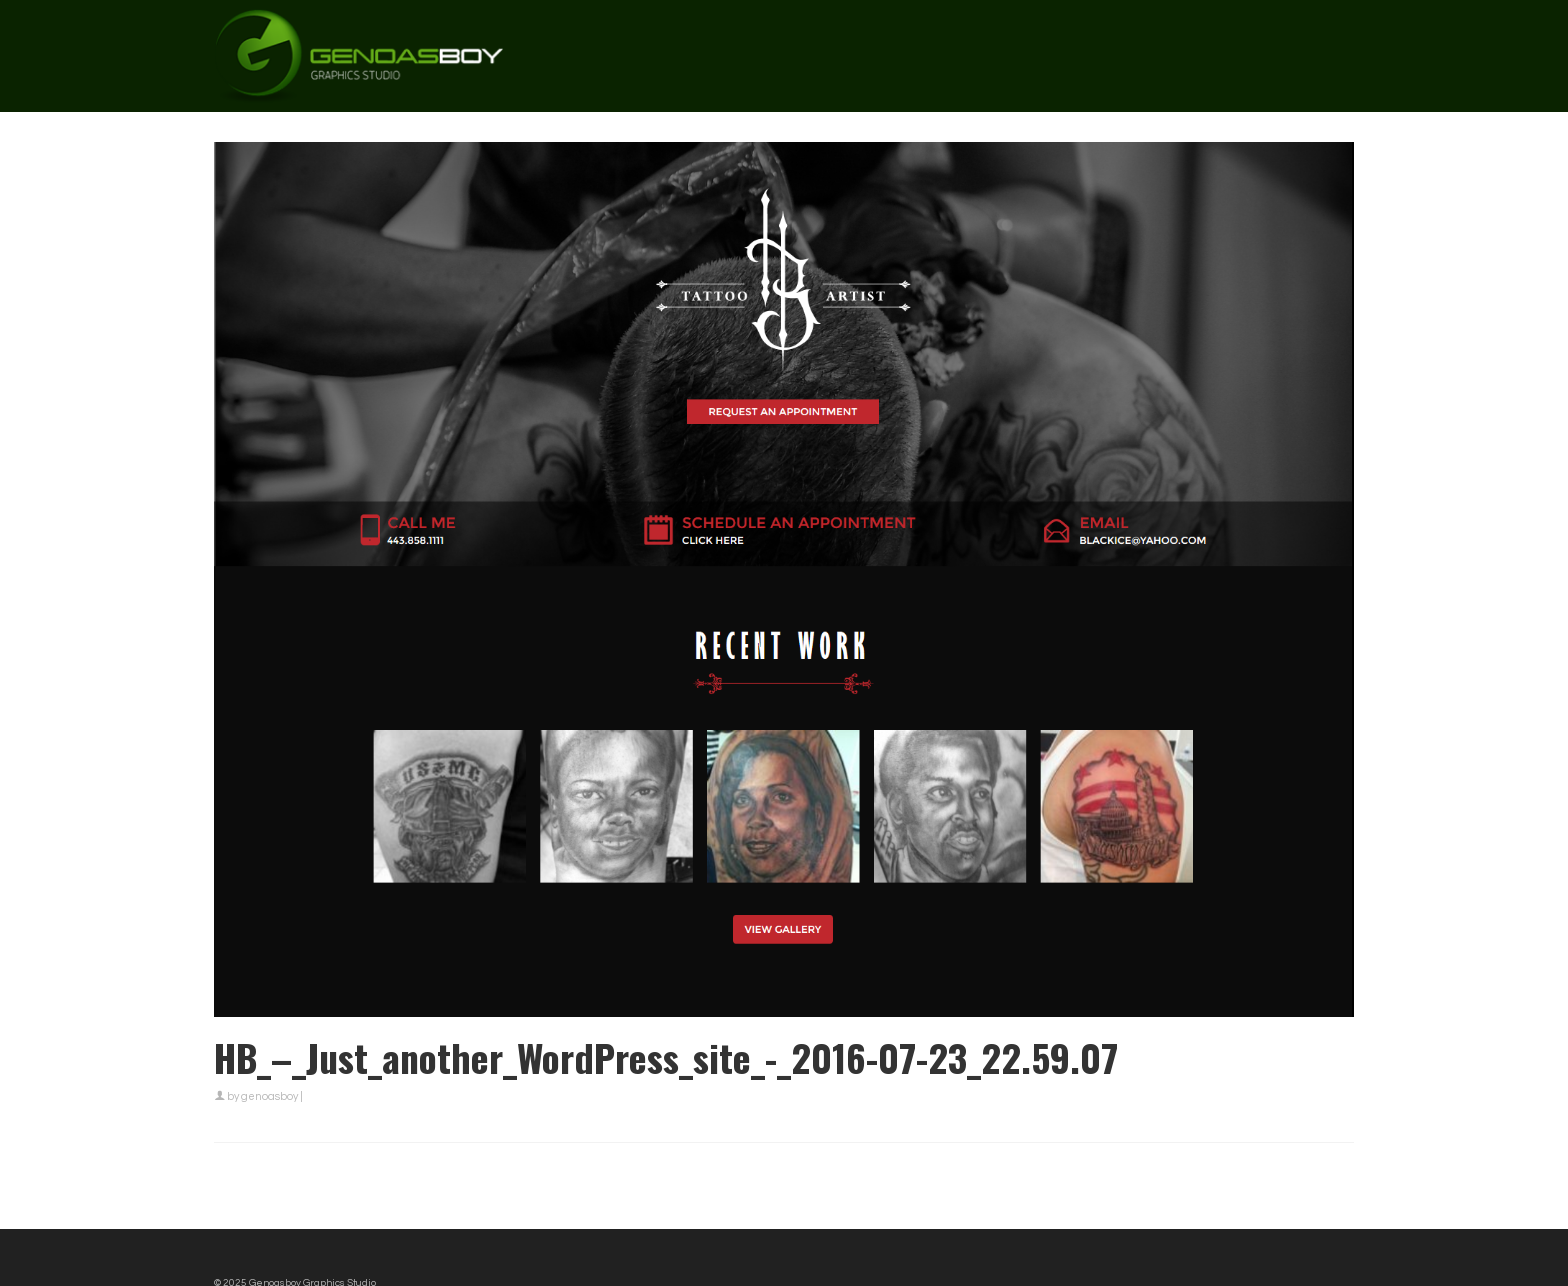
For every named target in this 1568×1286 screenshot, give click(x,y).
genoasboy (269, 1096)
